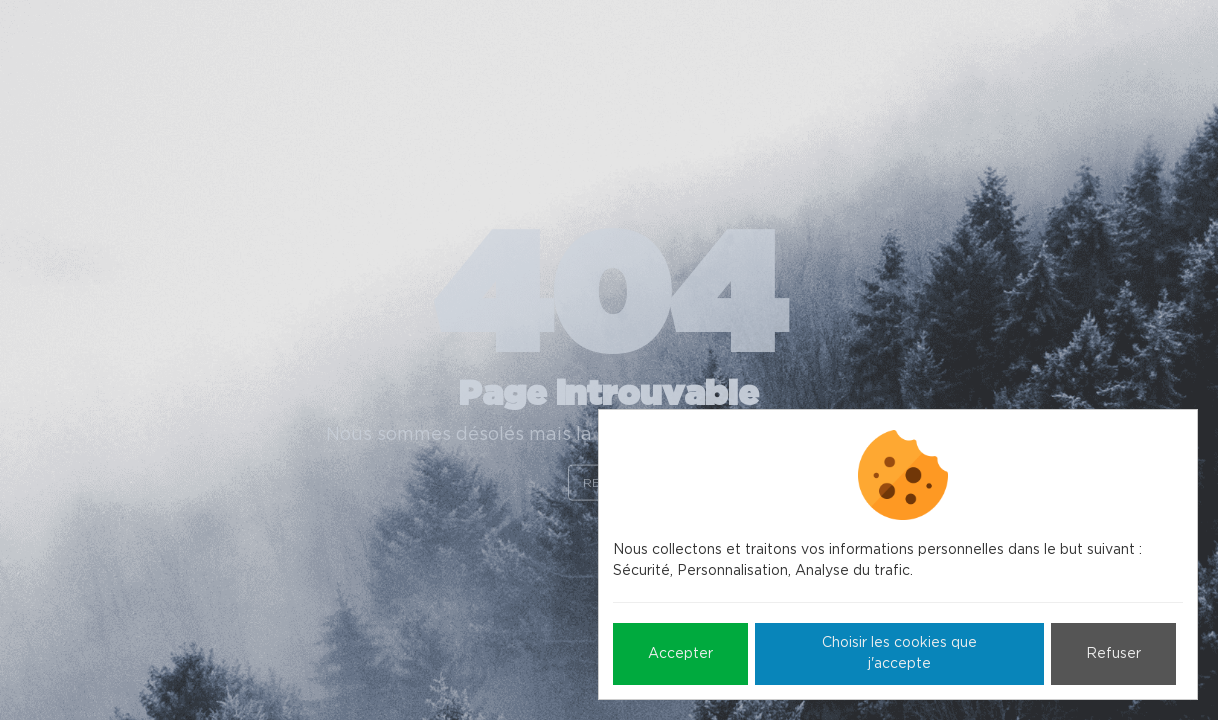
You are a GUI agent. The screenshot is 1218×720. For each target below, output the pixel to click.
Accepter (680, 654)
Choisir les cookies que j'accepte (899, 653)
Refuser (1113, 654)
